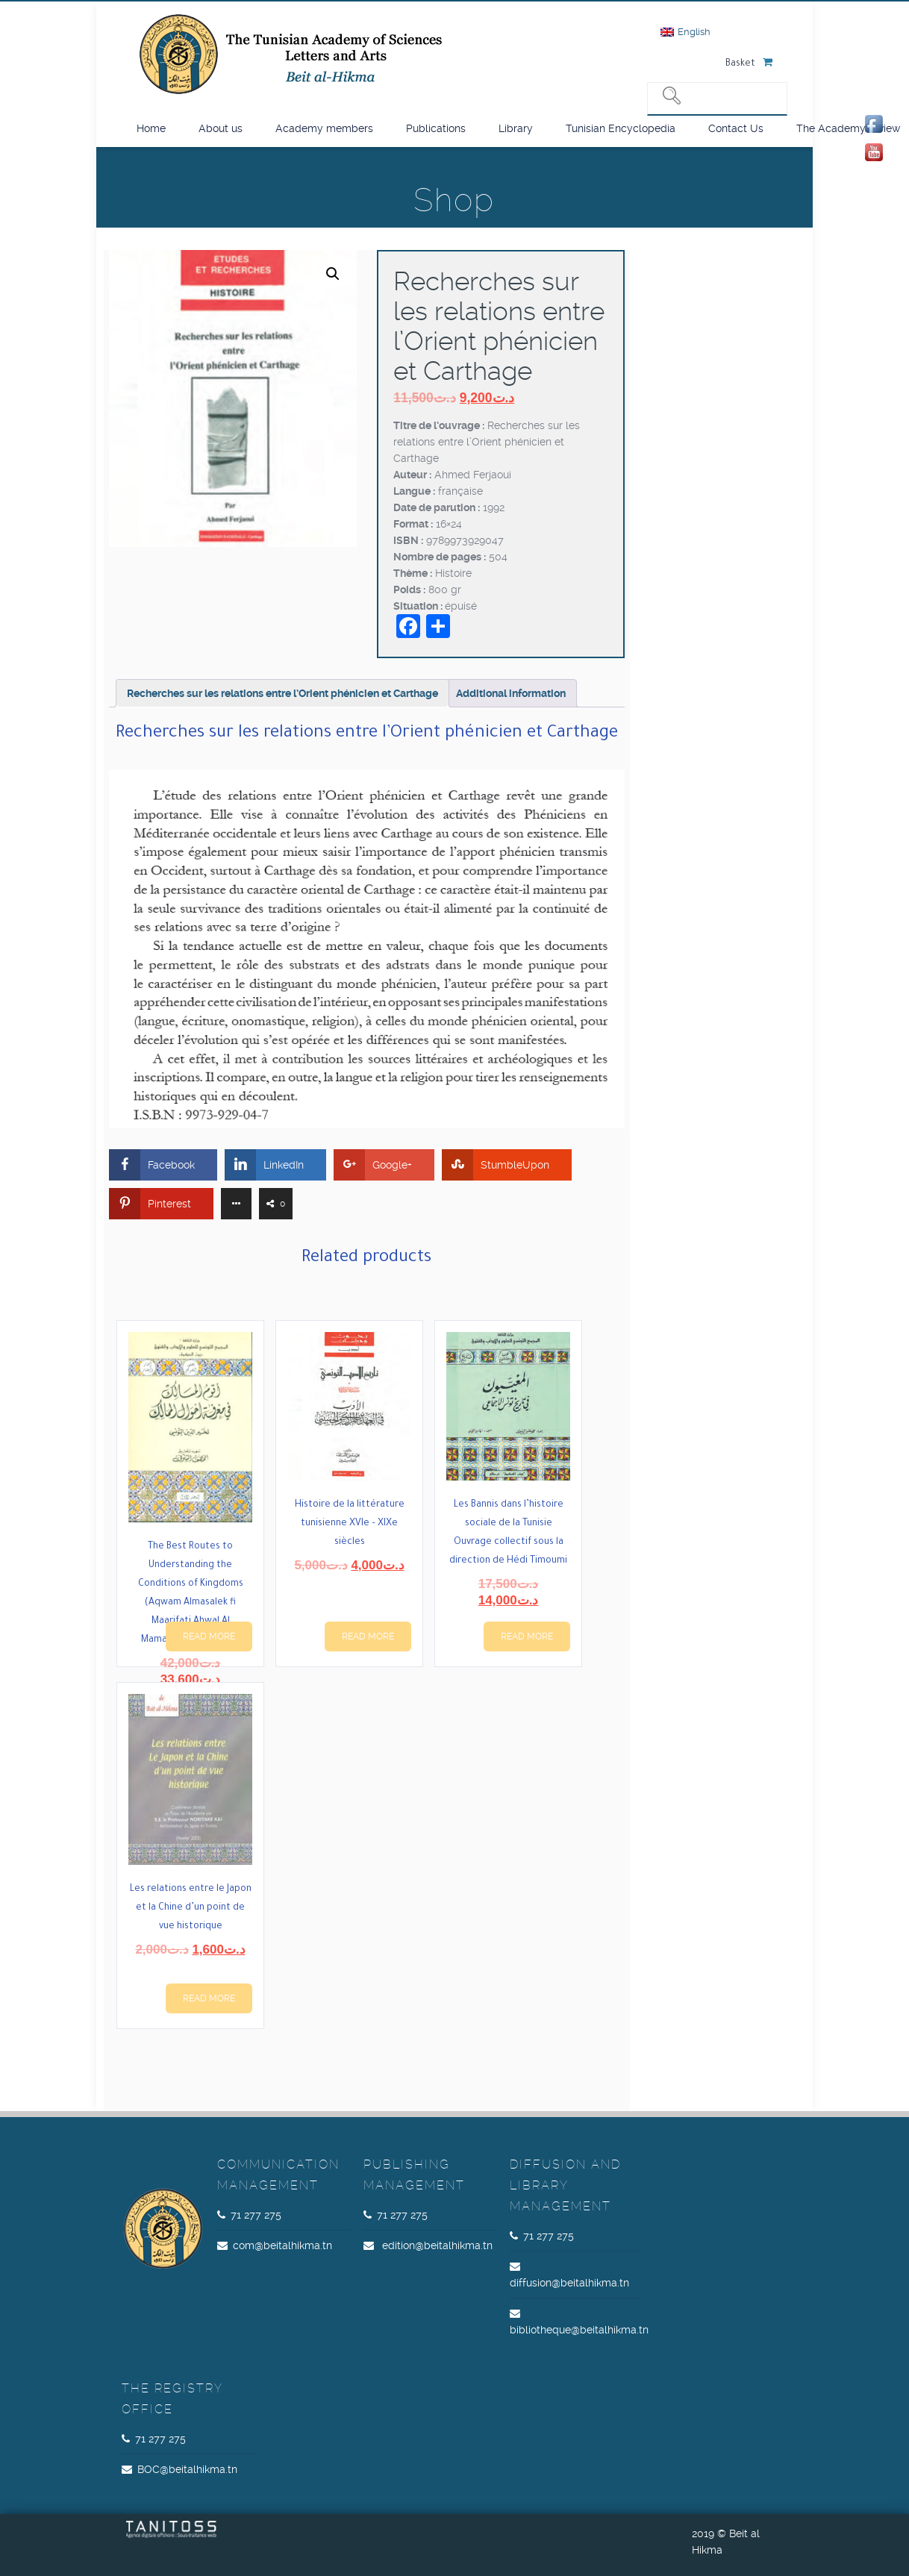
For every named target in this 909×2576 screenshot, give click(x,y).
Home (151, 128)
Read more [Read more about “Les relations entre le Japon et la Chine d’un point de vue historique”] (209, 1998)
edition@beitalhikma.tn (437, 2245)
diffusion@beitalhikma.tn (569, 2283)
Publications (436, 128)
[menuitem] (685, 31)
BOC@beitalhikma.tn (187, 2469)
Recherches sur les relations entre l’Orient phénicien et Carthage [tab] (282, 693)
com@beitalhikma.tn (282, 2245)
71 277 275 (256, 2215)
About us (221, 128)
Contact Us (735, 128)
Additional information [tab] (511, 693)
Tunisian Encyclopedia (620, 128)
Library (516, 128)
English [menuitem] (694, 31)
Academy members (324, 128)
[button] (332, 273)
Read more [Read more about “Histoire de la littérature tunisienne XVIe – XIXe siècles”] (368, 1636)
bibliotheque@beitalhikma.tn (579, 2330)
